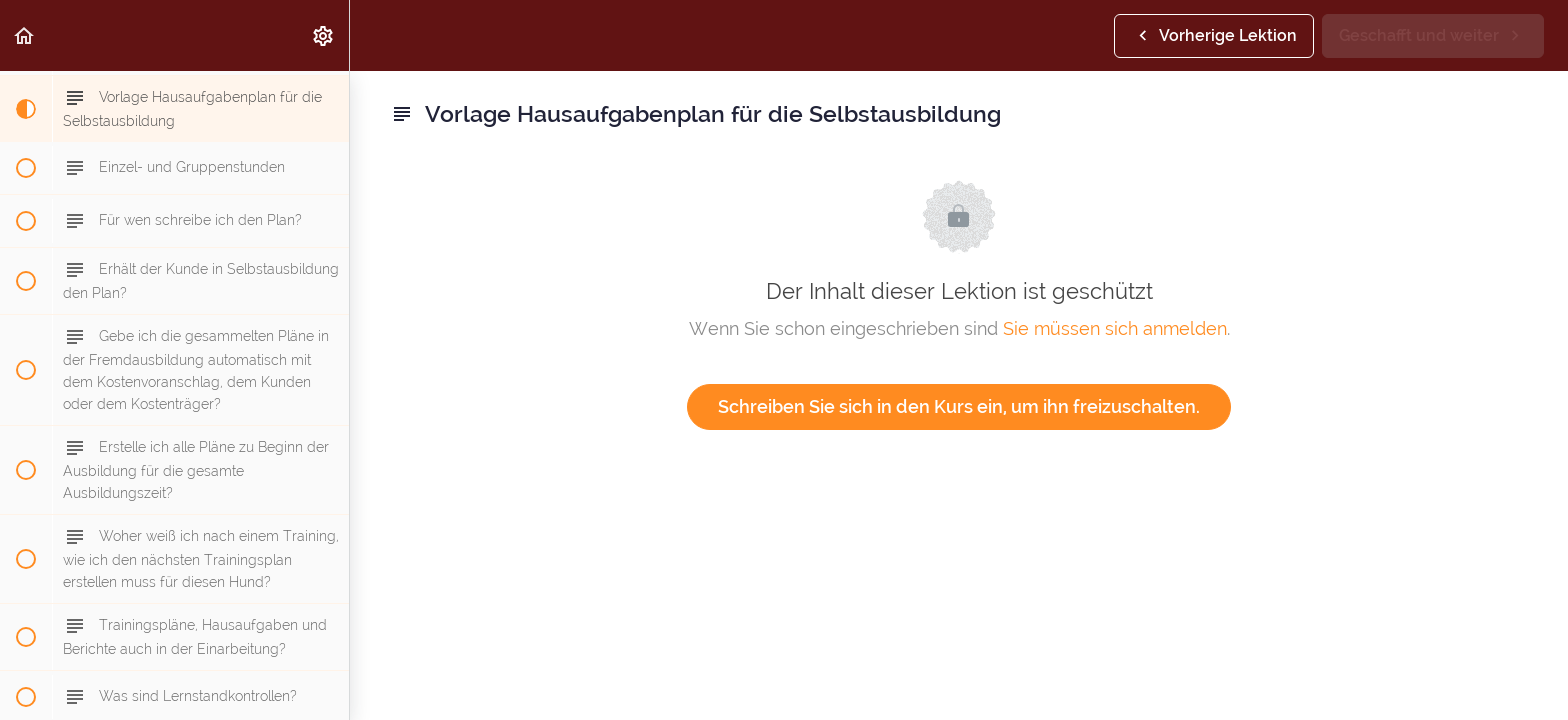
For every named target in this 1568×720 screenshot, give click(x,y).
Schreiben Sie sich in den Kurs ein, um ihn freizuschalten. (959, 406)
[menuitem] (324, 35)
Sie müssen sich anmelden (1115, 328)
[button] (25, 35)
